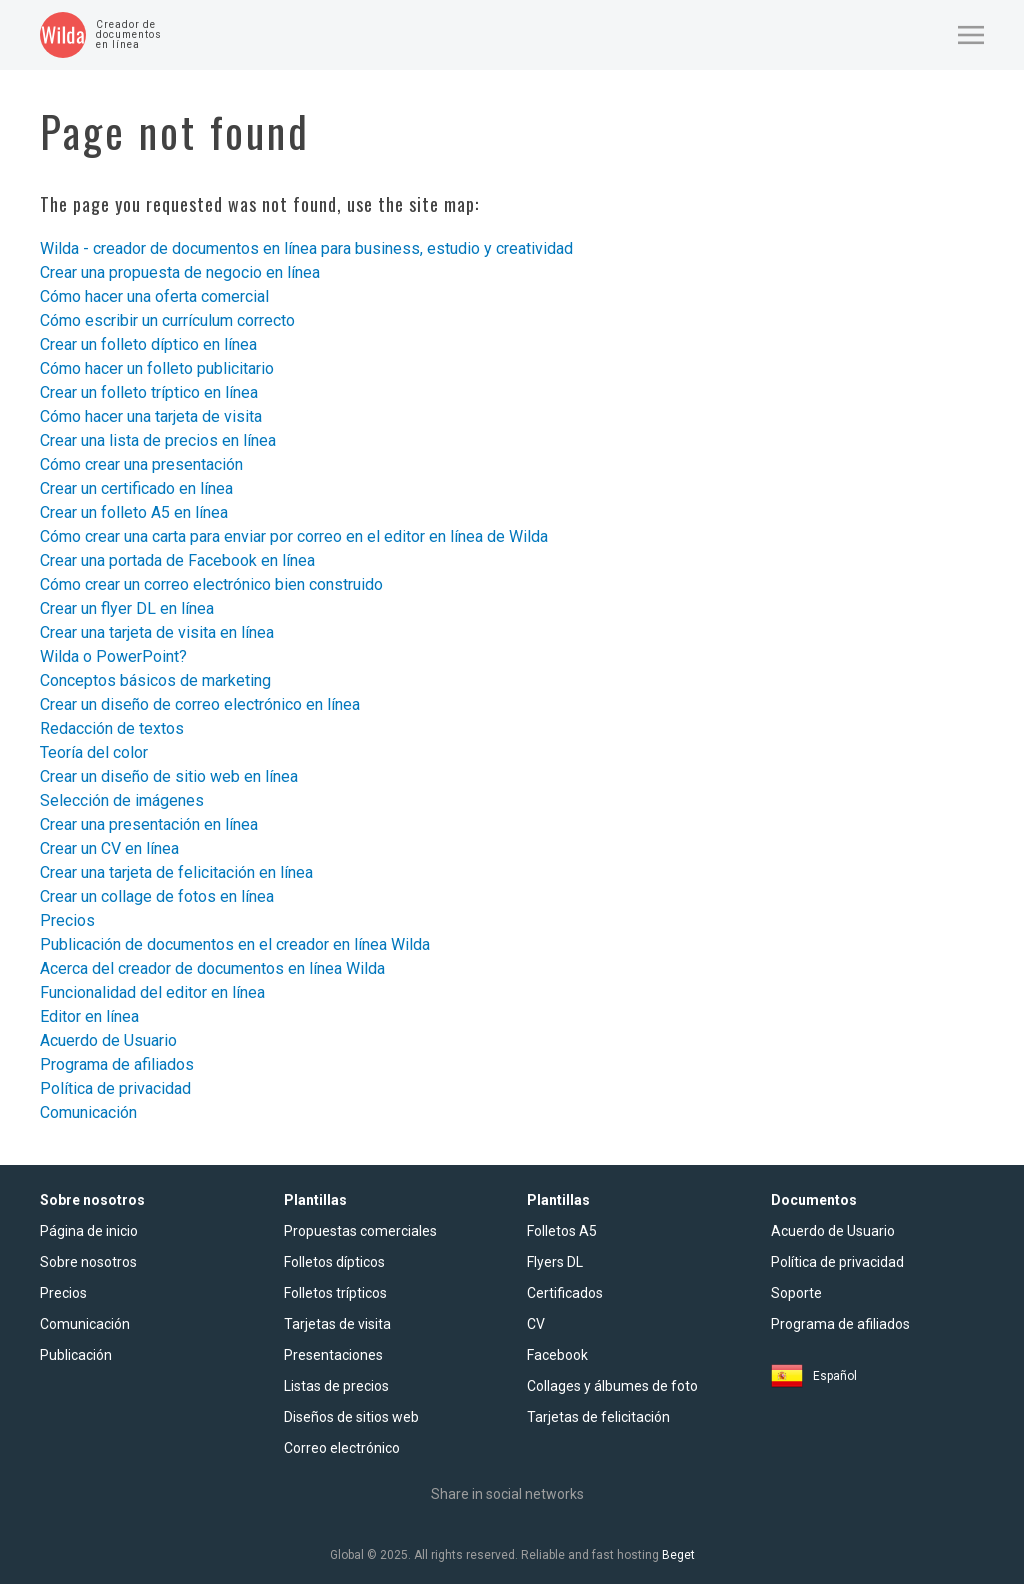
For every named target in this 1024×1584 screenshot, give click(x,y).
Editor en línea (89, 1016)
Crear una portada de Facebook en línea (177, 560)
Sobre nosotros (88, 1262)
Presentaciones (333, 1355)
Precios (67, 920)
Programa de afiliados (117, 1064)
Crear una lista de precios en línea (158, 440)
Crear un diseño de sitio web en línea (169, 776)
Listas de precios (336, 1386)
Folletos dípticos (334, 1262)
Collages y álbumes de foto (612, 1386)
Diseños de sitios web (351, 1417)
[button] (971, 35)
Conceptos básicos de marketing (155, 680)
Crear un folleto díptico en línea (148, 344)
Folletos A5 (562, 1231)
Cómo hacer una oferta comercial (154, 296)
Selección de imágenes (122, 800)
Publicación (76, 1355)
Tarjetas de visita (337, 1324)
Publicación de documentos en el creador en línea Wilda (235, 944)
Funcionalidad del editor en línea (152, 992)
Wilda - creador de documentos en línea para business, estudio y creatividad (306, 248)
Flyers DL (555, 1262)
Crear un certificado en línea (136, 488)
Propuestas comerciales (360, 1231)
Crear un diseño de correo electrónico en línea (200, 704)
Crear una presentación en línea (149, 824)
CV (536, 1324)
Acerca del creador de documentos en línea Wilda (212, 968)
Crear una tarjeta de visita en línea (157, 632)
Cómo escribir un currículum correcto (167, 320)
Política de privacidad (115, 1088)
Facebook (557, 1355)
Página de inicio (89, 1231)
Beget (678, 1555)
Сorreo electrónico (342, 1448)
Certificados (565, 1293)
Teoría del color (94, 752)
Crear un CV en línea (109, 848)
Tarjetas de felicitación (598, 1417)
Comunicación (88, 1112)
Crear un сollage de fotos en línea (157, 896)
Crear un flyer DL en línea (127, 608)
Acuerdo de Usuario (108, 1040)
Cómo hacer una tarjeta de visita (151, 416)
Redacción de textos (112, 728)
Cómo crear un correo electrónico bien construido (211, 584)
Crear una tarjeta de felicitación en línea (176, 872)
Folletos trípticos (335, 1293)
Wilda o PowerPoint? (113, 656)
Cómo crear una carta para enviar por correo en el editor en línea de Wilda (294, 536)
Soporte (796, 1293)
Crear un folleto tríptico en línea (149, 392)
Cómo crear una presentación (141, 464)
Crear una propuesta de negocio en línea (180, 272)
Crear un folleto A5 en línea (134, 512)
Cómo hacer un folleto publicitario (157, 368)
